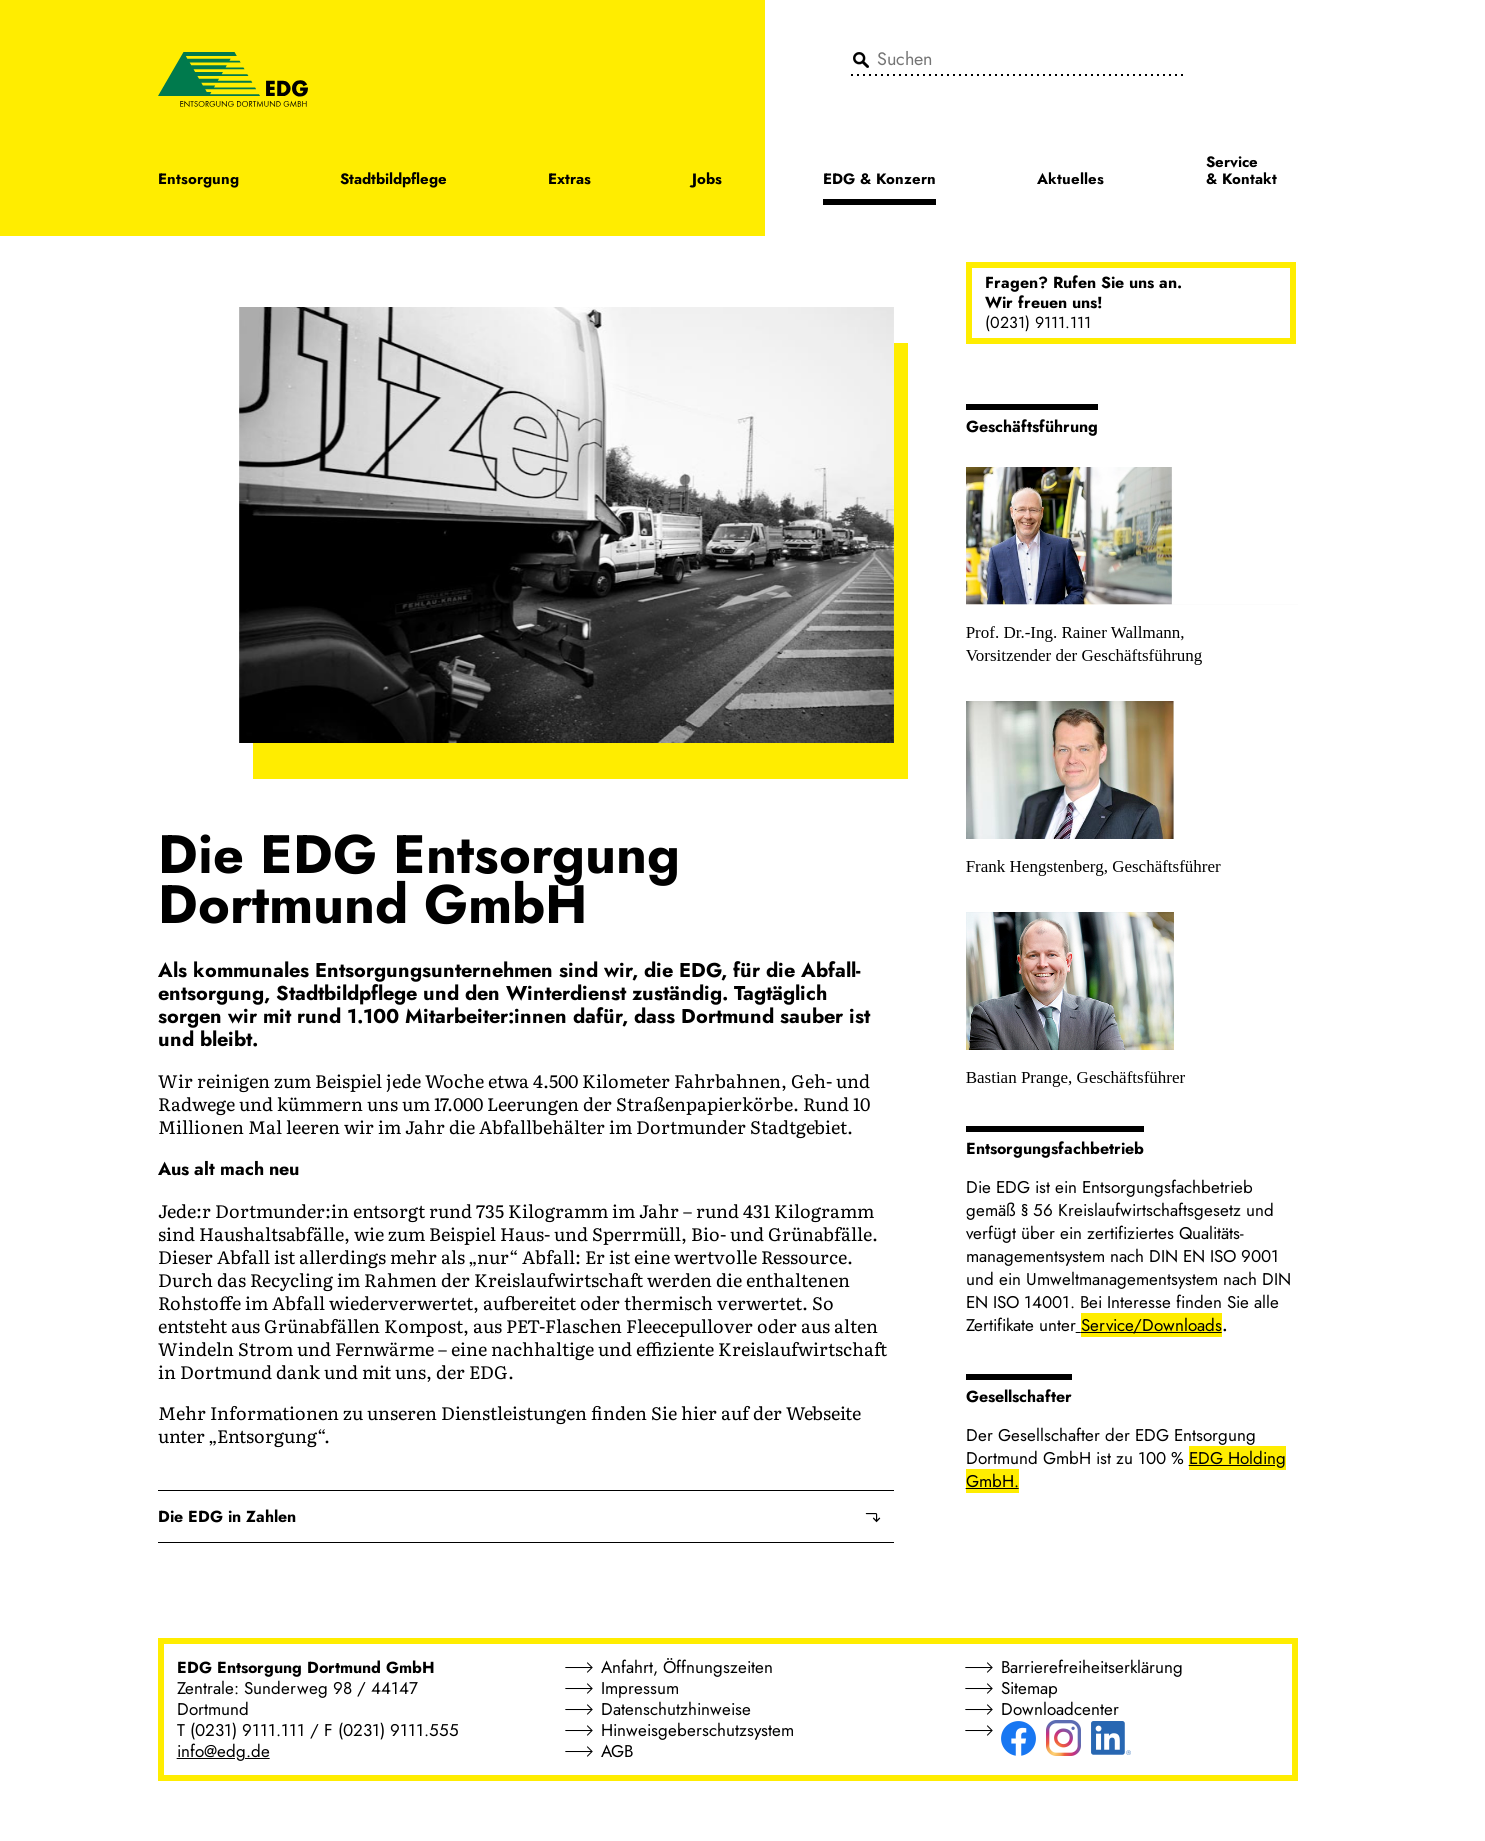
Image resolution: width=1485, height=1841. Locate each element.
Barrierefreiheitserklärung (1092, 1667)
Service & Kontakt (1241, 172)
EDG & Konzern (879, 180)
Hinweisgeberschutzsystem (697, 1730)
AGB (617, 1751)
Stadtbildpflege (393, 180)
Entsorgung (198, 180)
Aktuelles (1070, 180)
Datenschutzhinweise (676, 1709)
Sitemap (1029, 1688)
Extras (569, 180)
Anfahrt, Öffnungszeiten (687, 1667)
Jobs (707, 180)
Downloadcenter (1060, 1709)
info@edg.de (223, 1751)
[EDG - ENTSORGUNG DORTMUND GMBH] (233, 78)
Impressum (640, 1688)
